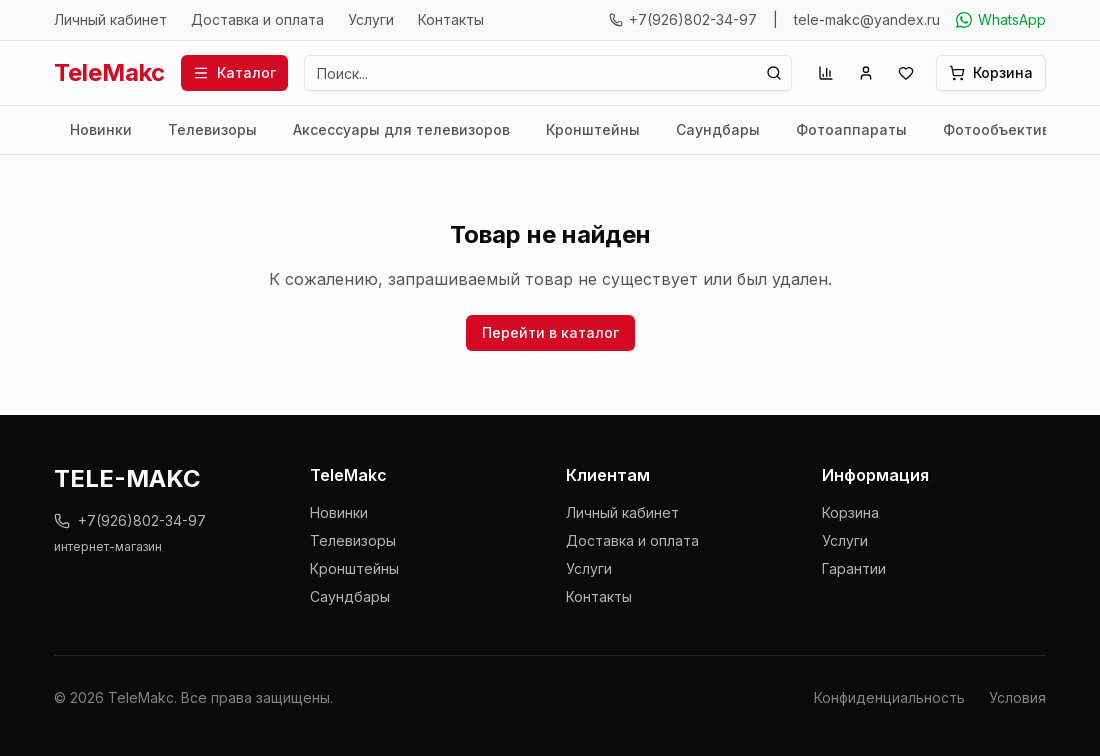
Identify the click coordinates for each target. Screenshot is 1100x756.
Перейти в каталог (550, 332)
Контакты (451, 19)
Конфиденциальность (889, 697)
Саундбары (718, 129)
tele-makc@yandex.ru (867, 19)
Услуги (371, 19)
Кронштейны (593, 129)
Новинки (101, 129)
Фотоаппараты (851, 129)
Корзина (850, 512)
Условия (1017, 697)
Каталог (234, 72)
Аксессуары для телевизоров (401, 129)
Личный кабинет (110, 19)
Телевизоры (212, 129)
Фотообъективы (1002, 129)
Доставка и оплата (257, 19)
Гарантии (854, 568)
